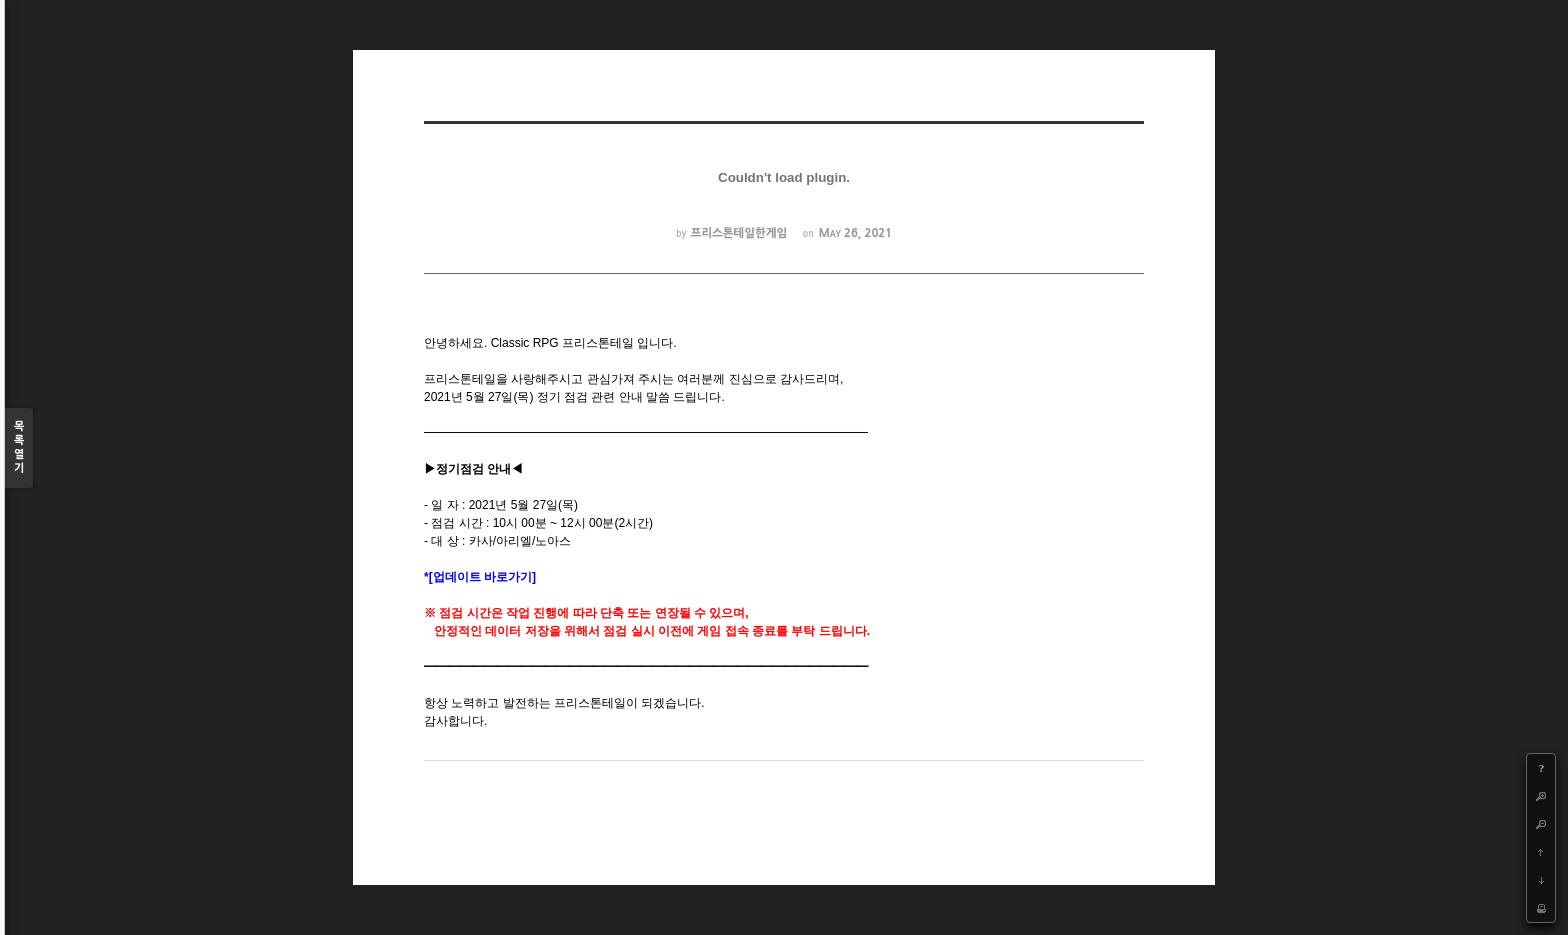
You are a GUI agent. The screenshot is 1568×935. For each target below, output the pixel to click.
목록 (19, 448)
